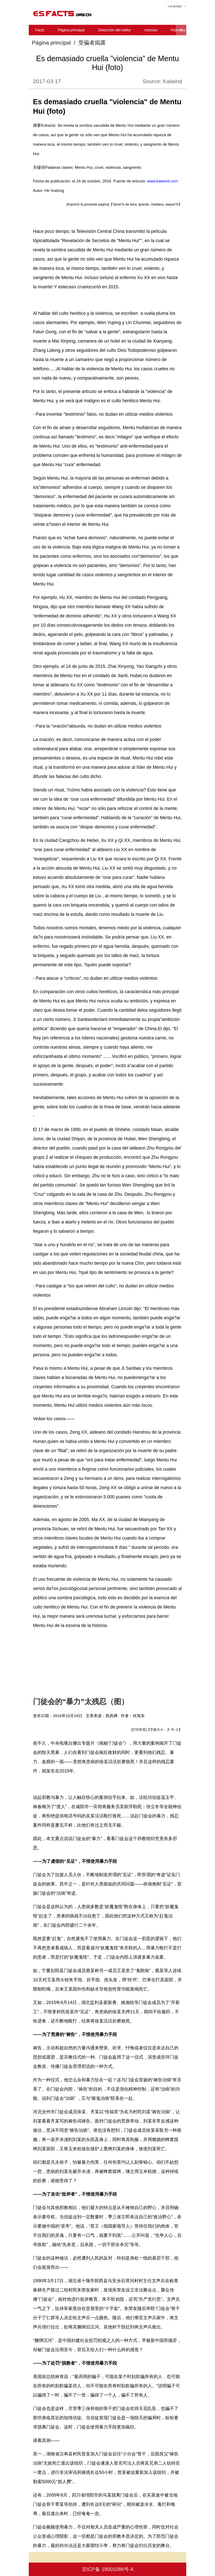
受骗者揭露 (92, 43)
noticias (150, 30)
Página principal (71, 30)
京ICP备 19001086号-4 (108, 2569)
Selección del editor (114, 30)
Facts (39, 30)
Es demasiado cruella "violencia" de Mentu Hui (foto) (107, 63)
